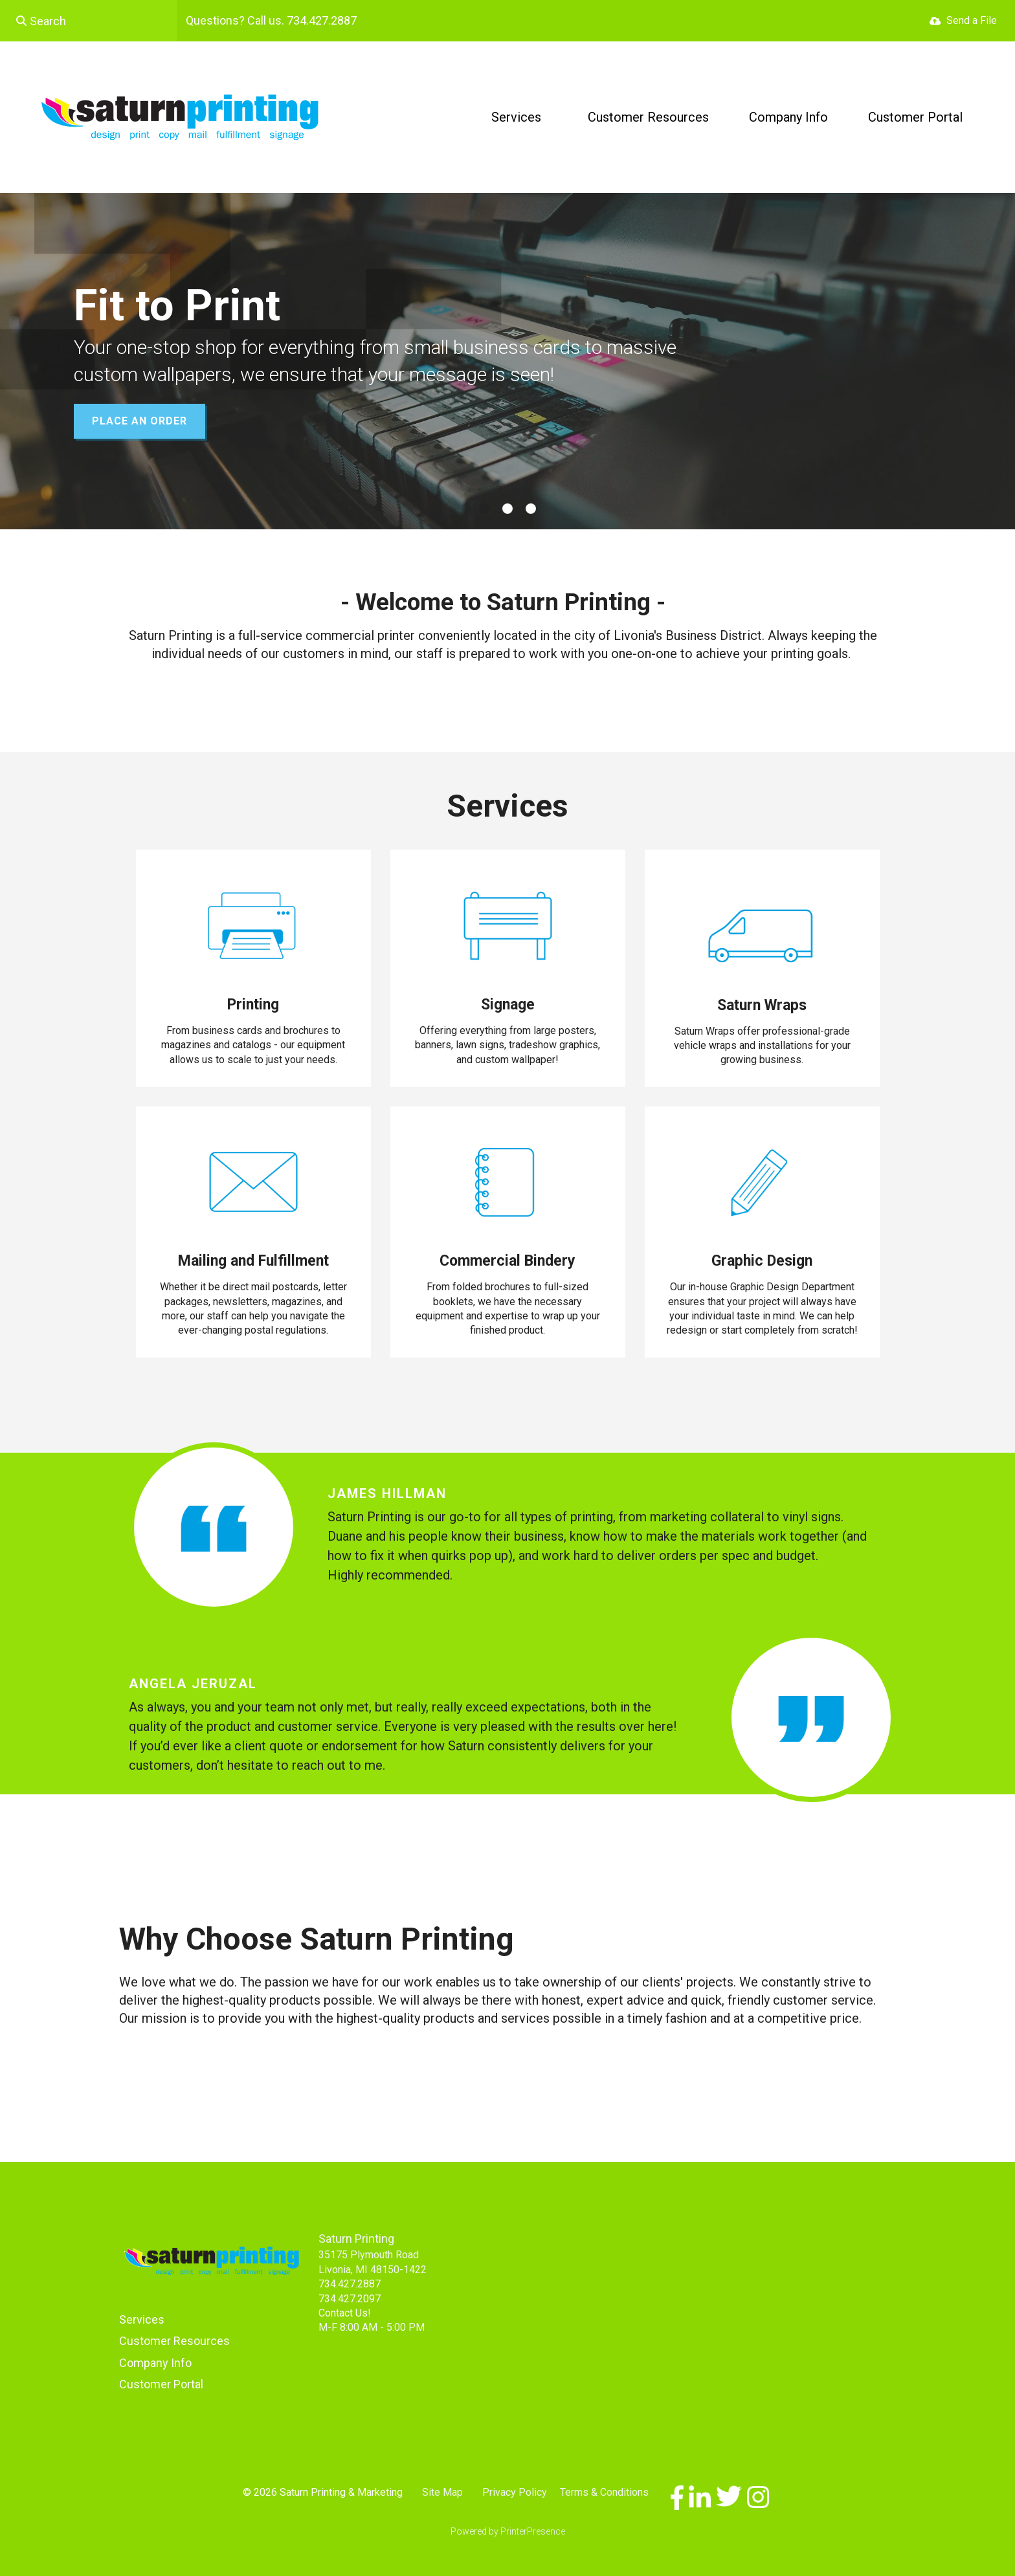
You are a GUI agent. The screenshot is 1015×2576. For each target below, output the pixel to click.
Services (516, 117)
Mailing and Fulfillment (253, 1261)
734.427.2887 (349, 2284)
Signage (508, 1004)
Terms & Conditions (604, 2492)
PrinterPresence (532, 2531)
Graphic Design (761, 1261)
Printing (253, 1004)
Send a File (971, 20)
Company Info (788, 117)
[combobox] (88, 20)
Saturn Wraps (762, 1005)
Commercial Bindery (507, 1261)
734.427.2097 (349, 2299)
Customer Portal (915, 117)
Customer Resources (648, 117)
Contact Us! (344, 2313)
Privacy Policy (514, 2492)
